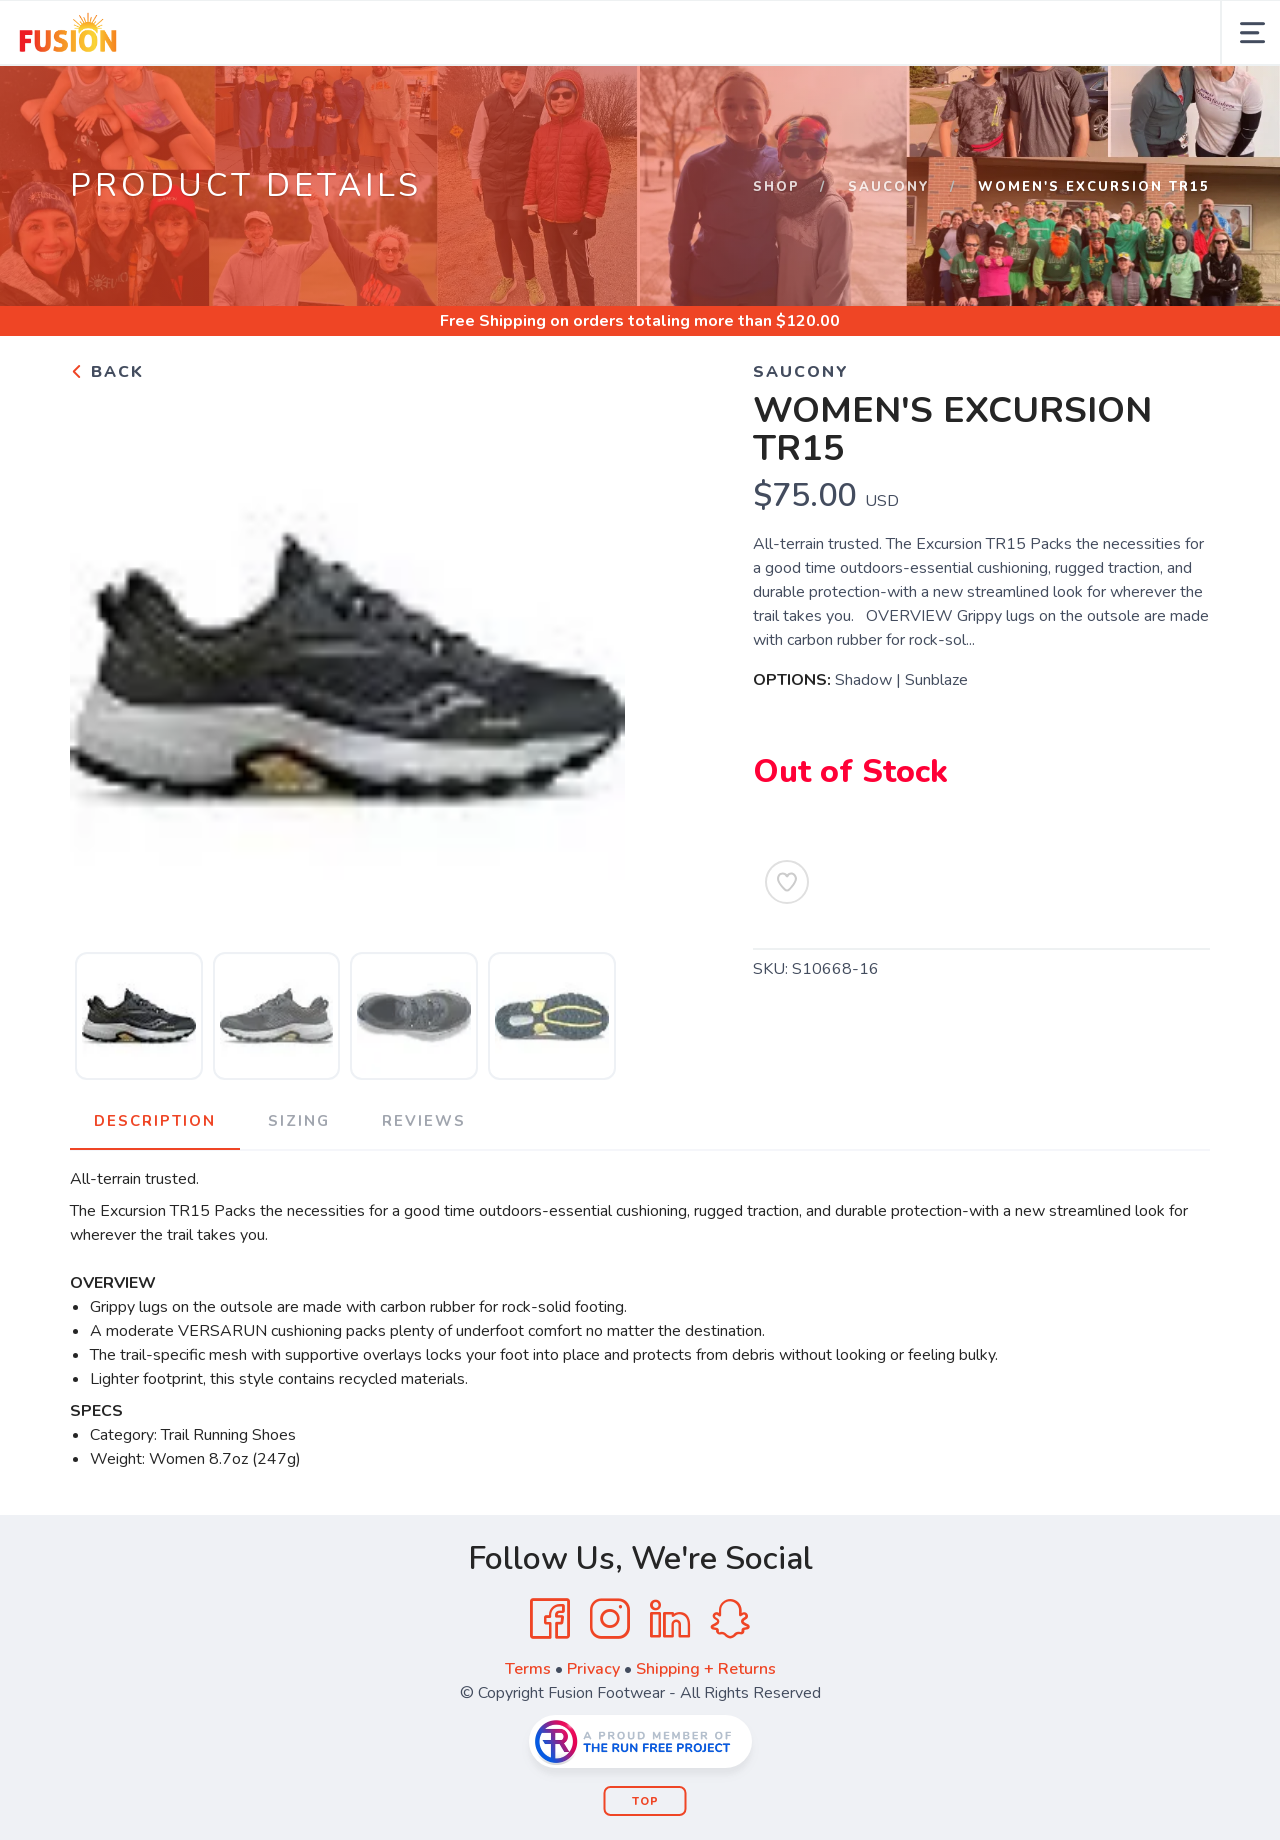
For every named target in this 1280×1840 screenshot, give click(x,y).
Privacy (593, 1669)
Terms (528, 1669)
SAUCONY (889, 187)
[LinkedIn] (670, 1619)
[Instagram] (610, 1619)
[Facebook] (550, 1619)
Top (645, 1801)
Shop (776, 187)
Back (107, 372)
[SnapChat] (730, 1619)
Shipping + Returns (706, 1669)
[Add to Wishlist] (787, 882)
